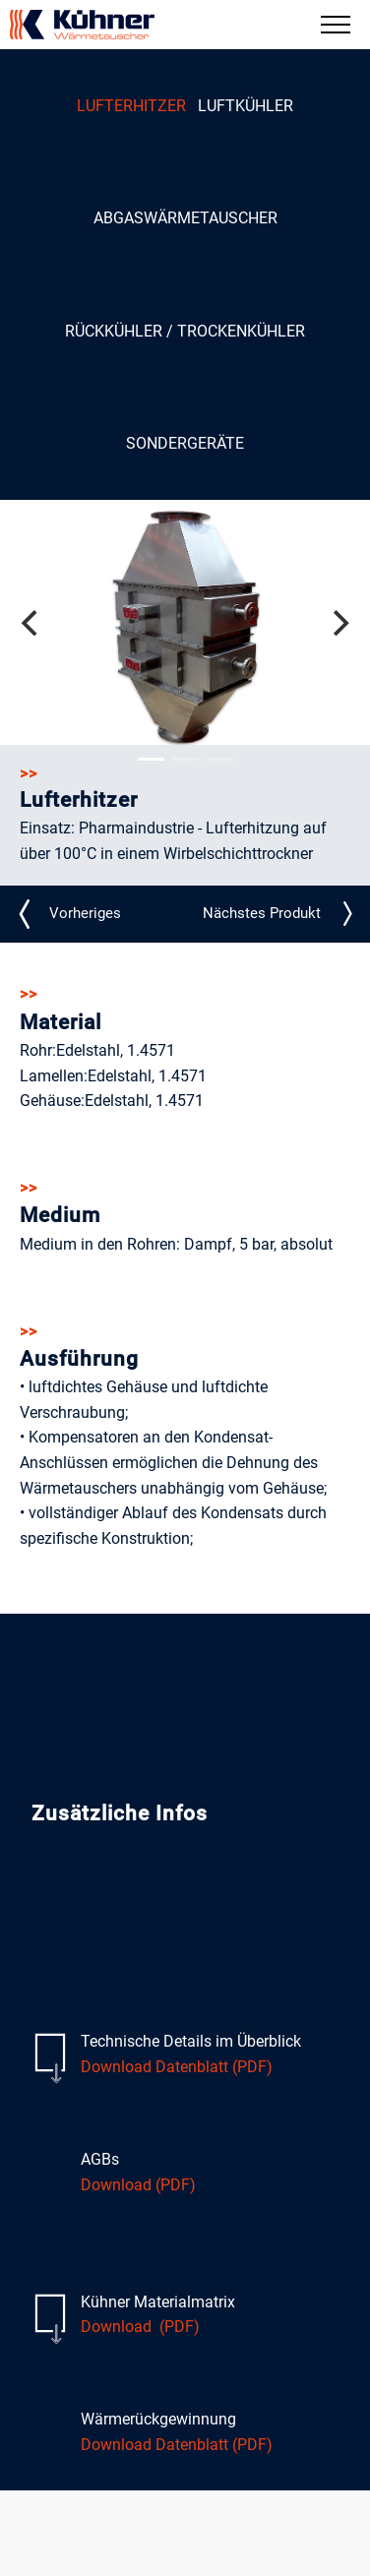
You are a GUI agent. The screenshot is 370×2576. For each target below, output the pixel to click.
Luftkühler (245, 104)
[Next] (338, 619)
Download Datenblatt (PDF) (177, 2063)
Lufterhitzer (131, 104)
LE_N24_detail (112, 909)
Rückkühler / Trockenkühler (185, 328)
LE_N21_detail (262, 909)
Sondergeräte (185, 440)
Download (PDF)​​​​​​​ (138, 2181)
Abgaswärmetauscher (185, 217)
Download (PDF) (140, 2322)
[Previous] (31, 619)
